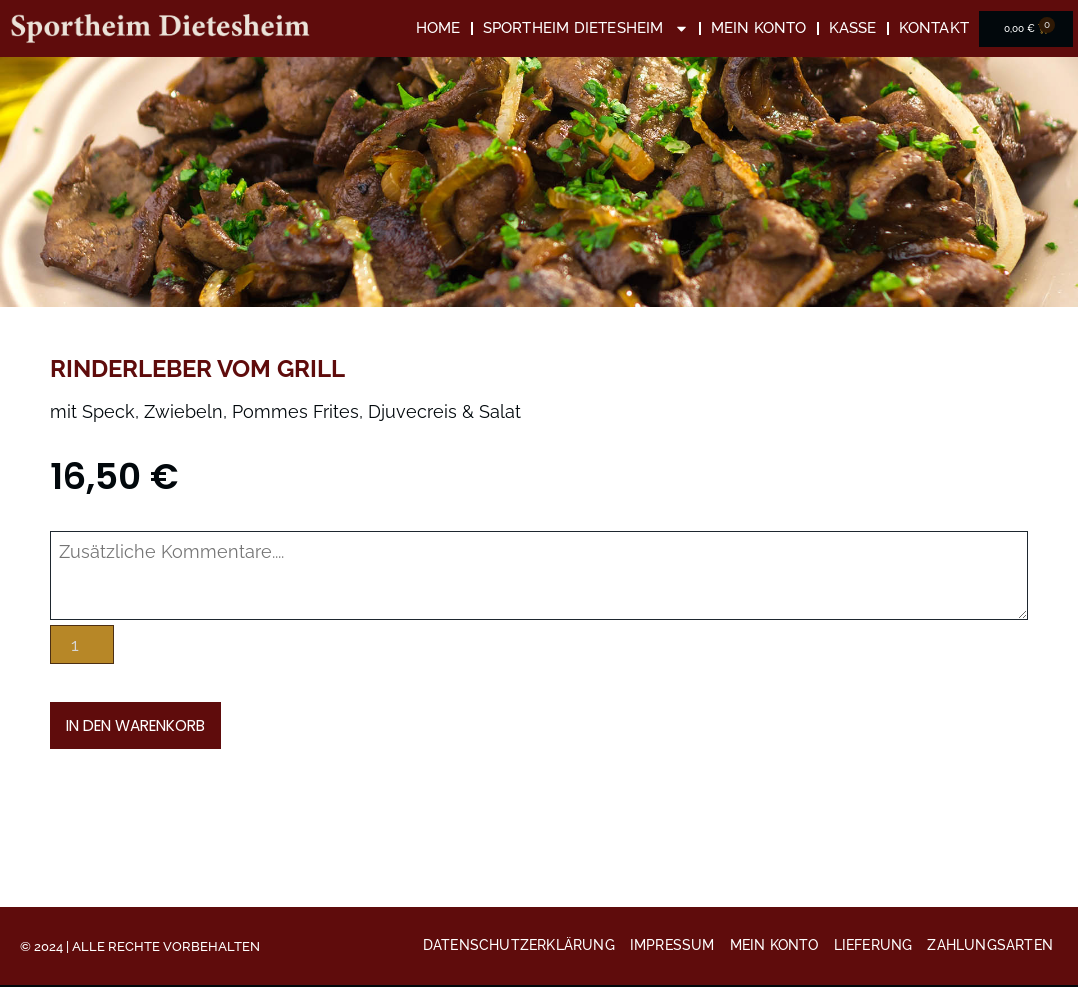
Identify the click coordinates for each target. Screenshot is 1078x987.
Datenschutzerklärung (519, 947)
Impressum (672, 947)
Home (438, 28)
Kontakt (934, 28)
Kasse (853, 28)
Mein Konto (759, 28)
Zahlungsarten (990, 947)
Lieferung (873, 947)
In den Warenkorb (143, 723)
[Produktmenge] (82, 642)
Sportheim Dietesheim (586, 28)
